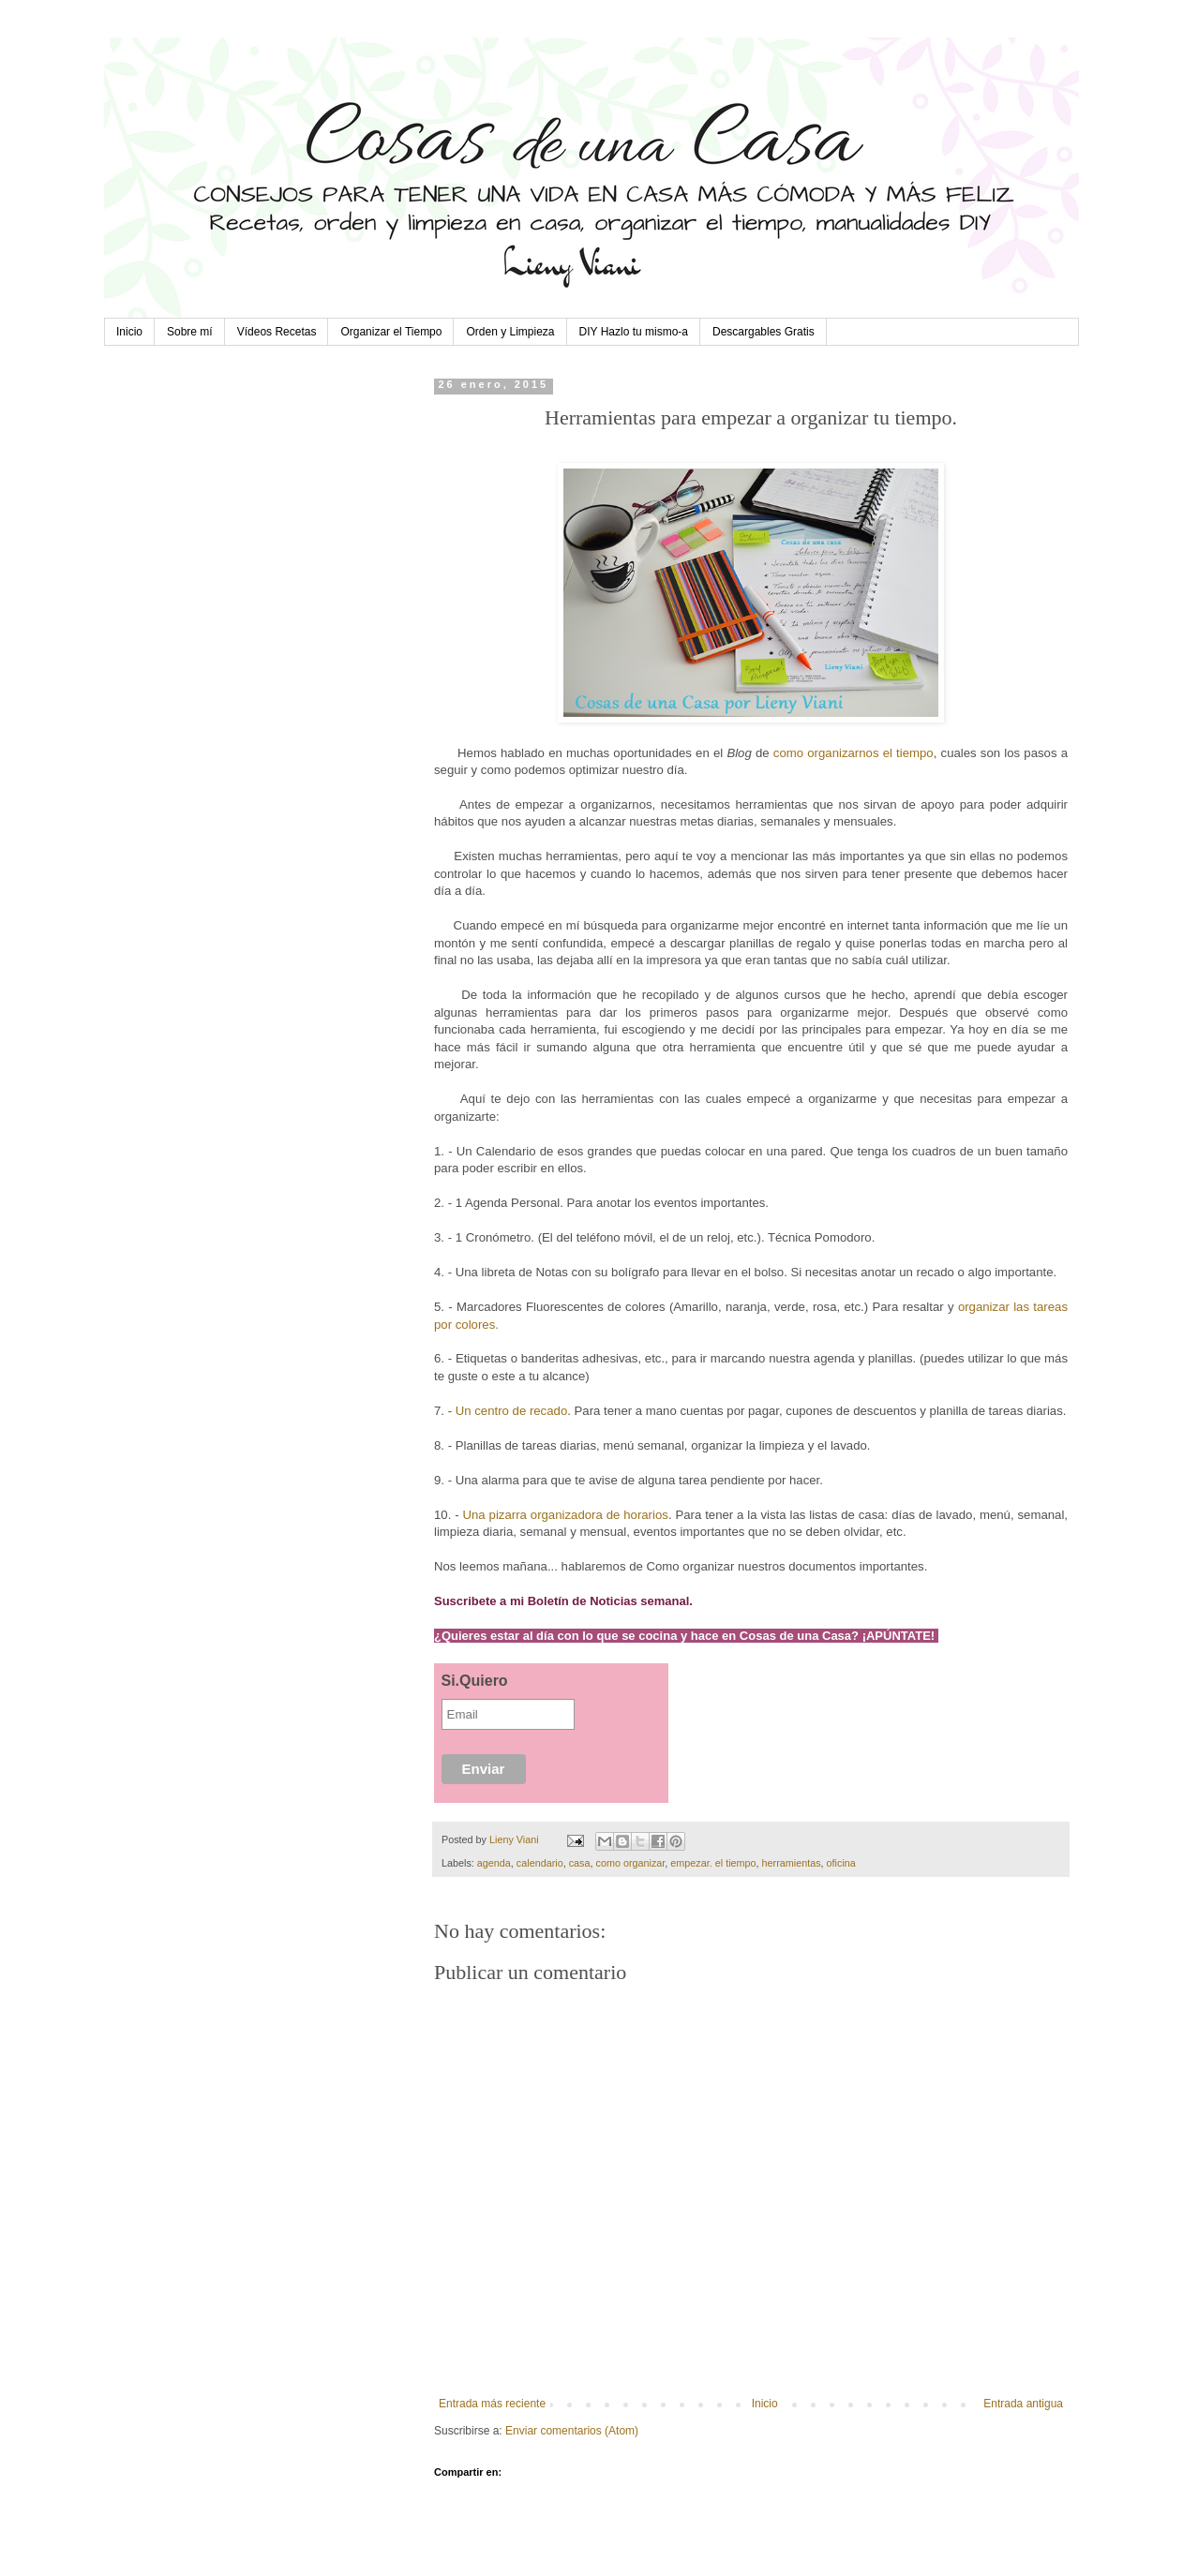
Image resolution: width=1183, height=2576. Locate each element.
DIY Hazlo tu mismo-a (633, 331)
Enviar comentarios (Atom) (571, 2430)
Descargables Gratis (763, 331)
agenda (494, 1863)
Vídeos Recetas (277, 331)
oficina (841, 1863)
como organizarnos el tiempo (853, 753)
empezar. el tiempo (713, 1863)
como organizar (631, 1863)
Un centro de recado (512, 1411)
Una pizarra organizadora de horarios (565, 1515)
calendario (540, 1863)
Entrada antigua (1023, 2403)
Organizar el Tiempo (391, 331)
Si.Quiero (475, 1681)
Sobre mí (190, 331)
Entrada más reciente (492, 2403)
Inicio (129, 331)
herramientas (791, 1863)
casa (580, 1863)
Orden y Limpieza (510, 331)
